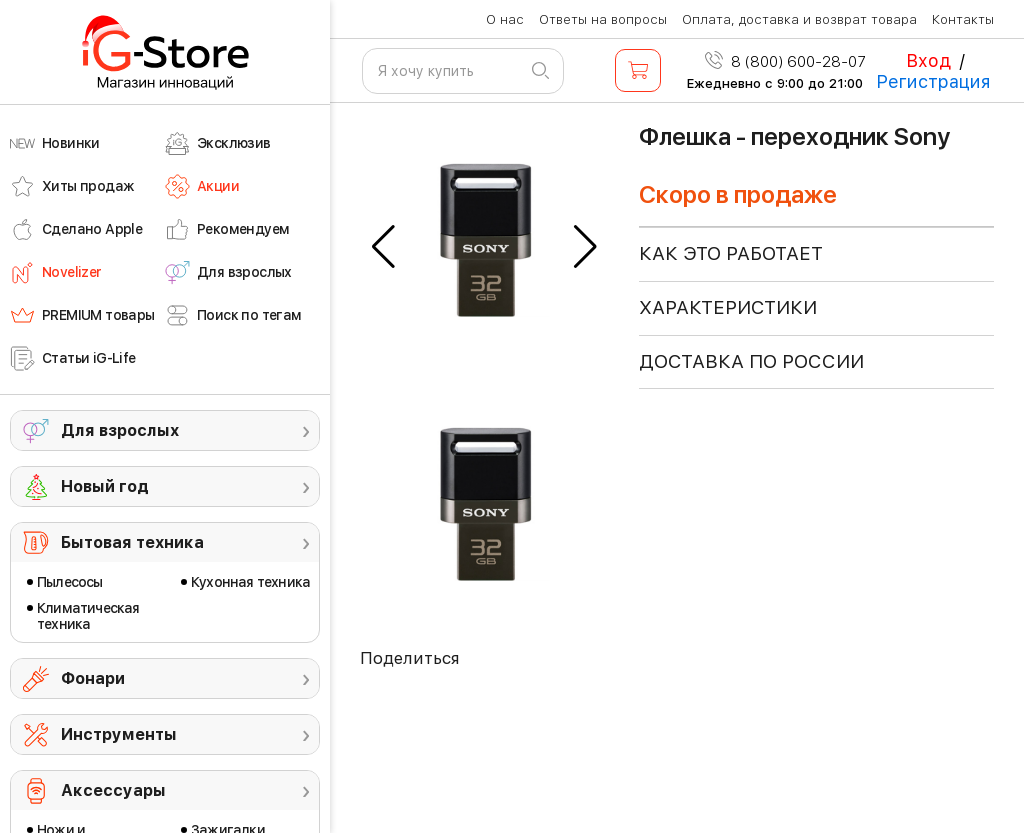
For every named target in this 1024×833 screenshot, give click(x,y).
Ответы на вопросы (603, 19)
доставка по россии (751, 361)
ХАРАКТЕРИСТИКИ (728, 307)
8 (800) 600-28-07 (785, 62)
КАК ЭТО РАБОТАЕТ (731, 253)
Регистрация (933, 81)
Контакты (963, 19)
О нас (505, 19)
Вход (928, 60)
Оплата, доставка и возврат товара (799, 19)
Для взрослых (120, 430)
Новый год (105, 486)
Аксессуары (113, 790)
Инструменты (119, 734)
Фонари (93, 678)
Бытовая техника (132, 542)
